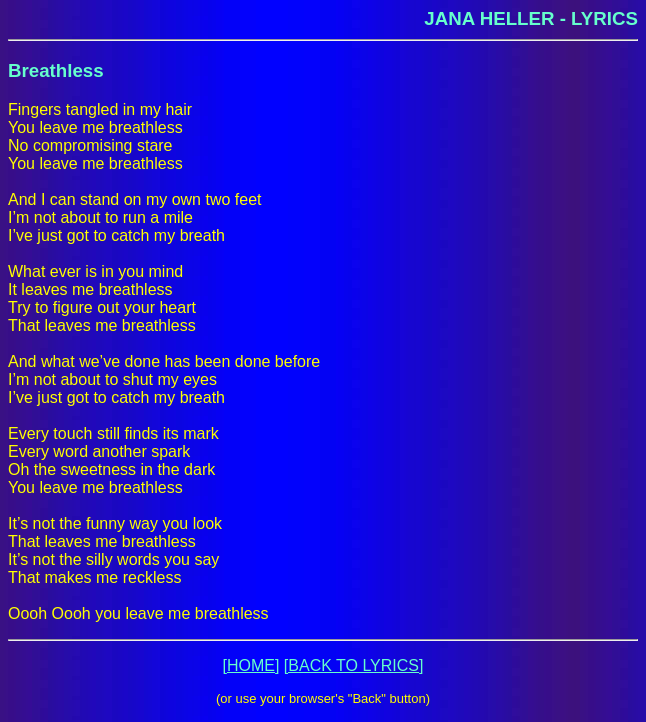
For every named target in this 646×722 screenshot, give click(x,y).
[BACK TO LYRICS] (354, 665)
